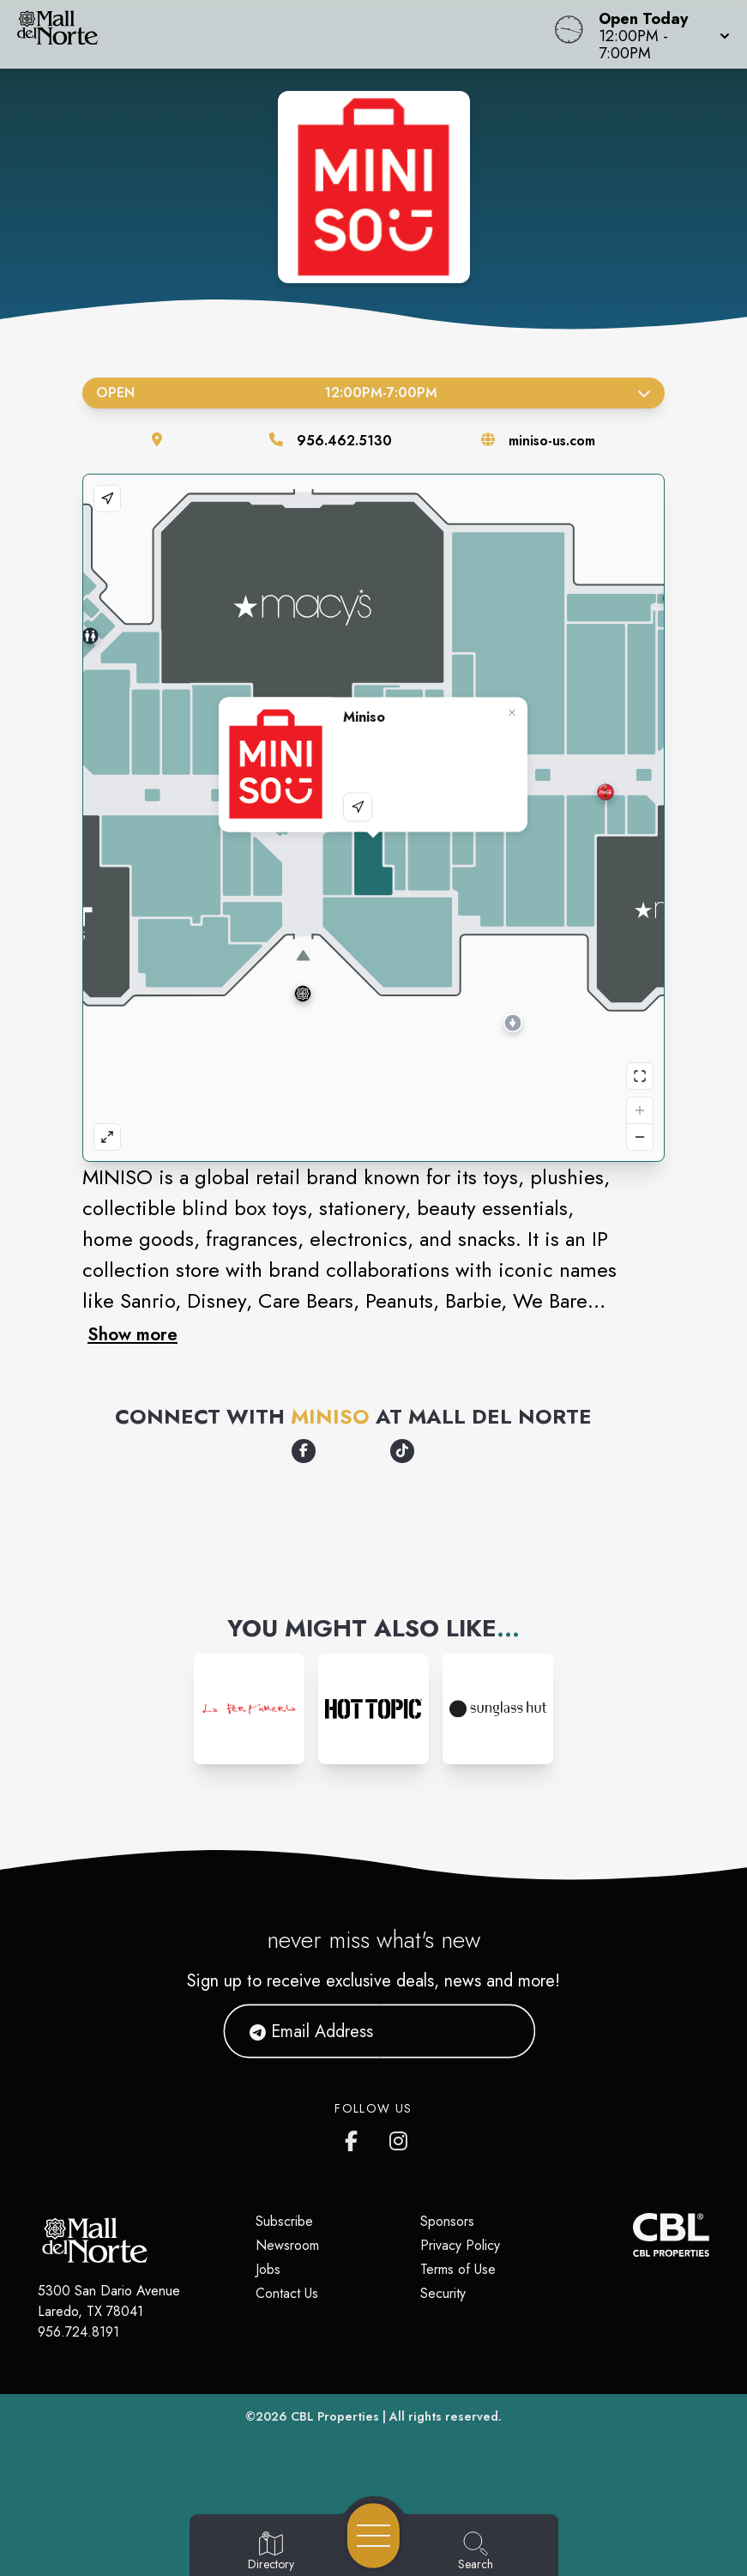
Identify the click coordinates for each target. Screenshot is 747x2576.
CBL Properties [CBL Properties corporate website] (335, 2416)
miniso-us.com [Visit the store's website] (552, 440)
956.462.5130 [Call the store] (344, 440)
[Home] (283, 34)
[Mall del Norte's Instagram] (399, 2137)
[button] (659, 34)
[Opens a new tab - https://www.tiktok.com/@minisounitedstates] (402, 1451)
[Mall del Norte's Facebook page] (355, 2137)
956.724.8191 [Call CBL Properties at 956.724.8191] (78, 2332)
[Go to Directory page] (271, 2552)
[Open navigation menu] (373, 2535)
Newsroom (287, 2245)
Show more (132, 1334)
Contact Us (287, 2293)
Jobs (268, 2269)
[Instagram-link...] (249, 1708)
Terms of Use (458, 2269)
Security (443, 2293)
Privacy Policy (460, 2245)
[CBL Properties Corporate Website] (633, 2235)
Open (373, 392)
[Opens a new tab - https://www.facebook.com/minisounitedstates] (304, 1451)
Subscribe (284, 2221)
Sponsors (447, 2221)
